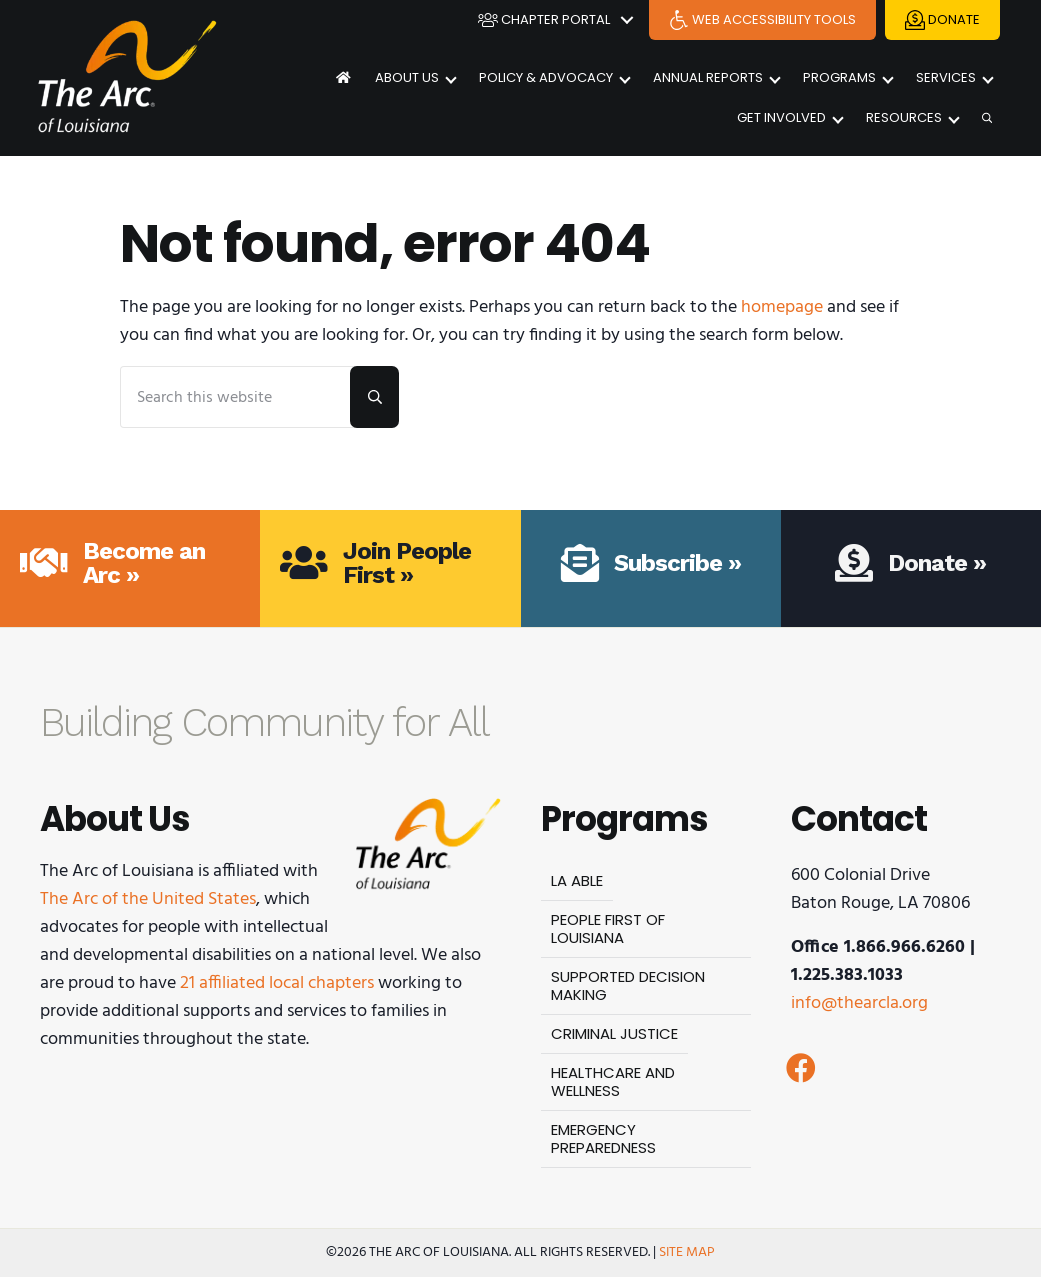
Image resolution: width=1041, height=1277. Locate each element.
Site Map (687, 1252)
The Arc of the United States (148, 899)
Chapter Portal (544, 20)
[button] (801, 1068)
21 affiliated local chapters (277, 983)
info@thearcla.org (859, 1003)
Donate (942, 20)
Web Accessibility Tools (762, 20)
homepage (782, 307)
